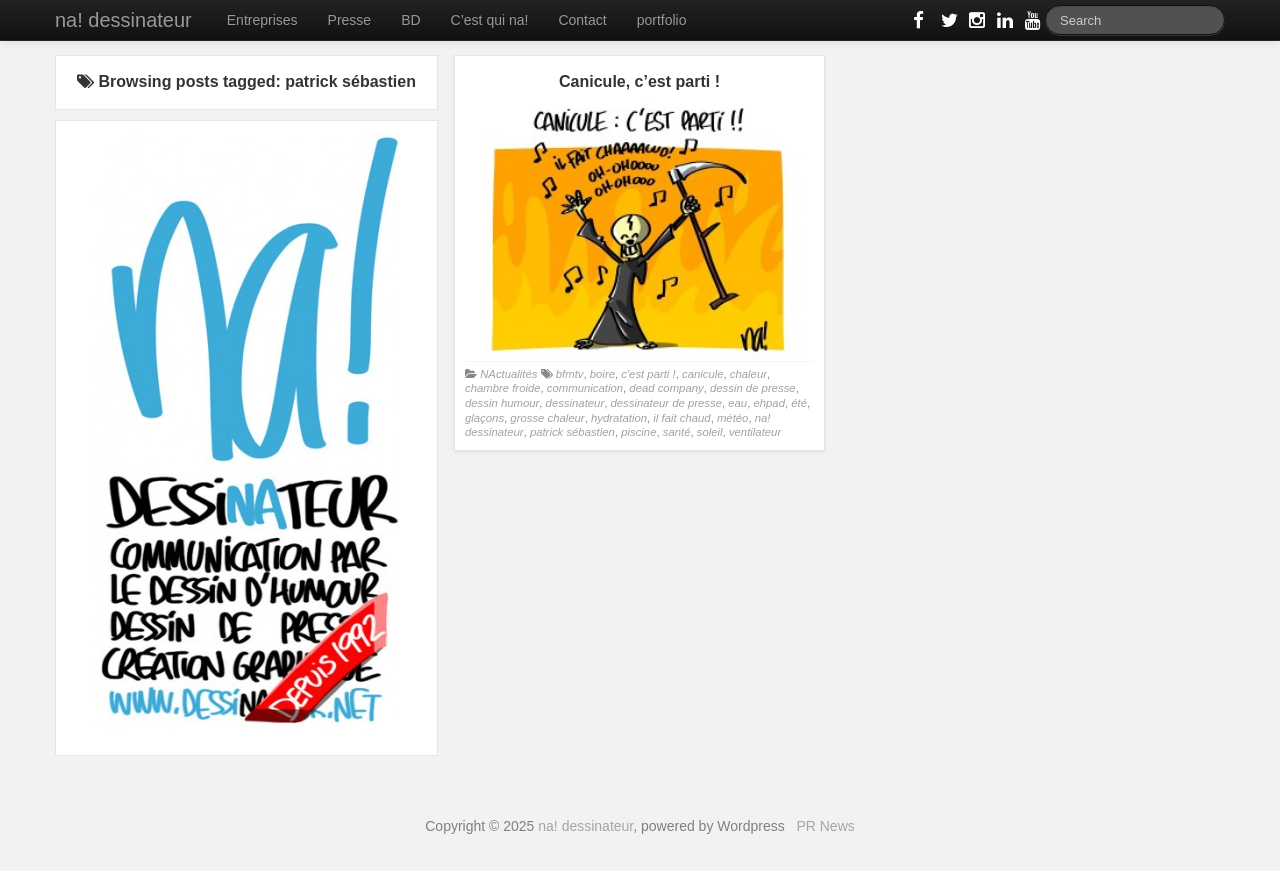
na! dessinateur (123, 20)
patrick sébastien (572, 432)
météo (732, 418)
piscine (638, 432)
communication (585, 388)
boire (602, 374)
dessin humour (502, 403)
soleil (710, 432)
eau (737, 403)
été (799, 403)
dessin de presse (753, 388)
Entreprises (262, 20)
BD (410, 20)
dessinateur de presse (665, 403)
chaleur (748, 374)
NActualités (508, 374)
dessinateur (575, 403)
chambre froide (503, 388)
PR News (825, 826)
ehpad (769, 403)
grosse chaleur (547, 418)
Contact (582, 20)
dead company (666, 388)
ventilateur (755, 432)
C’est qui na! (490, 20)
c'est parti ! (648, 374)
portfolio (662, 20)
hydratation (619, 418)
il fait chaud (681, 418)
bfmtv (570, 374)
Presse (350, 20)
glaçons (484, 418)
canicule (703, 374)
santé (677, 432)
